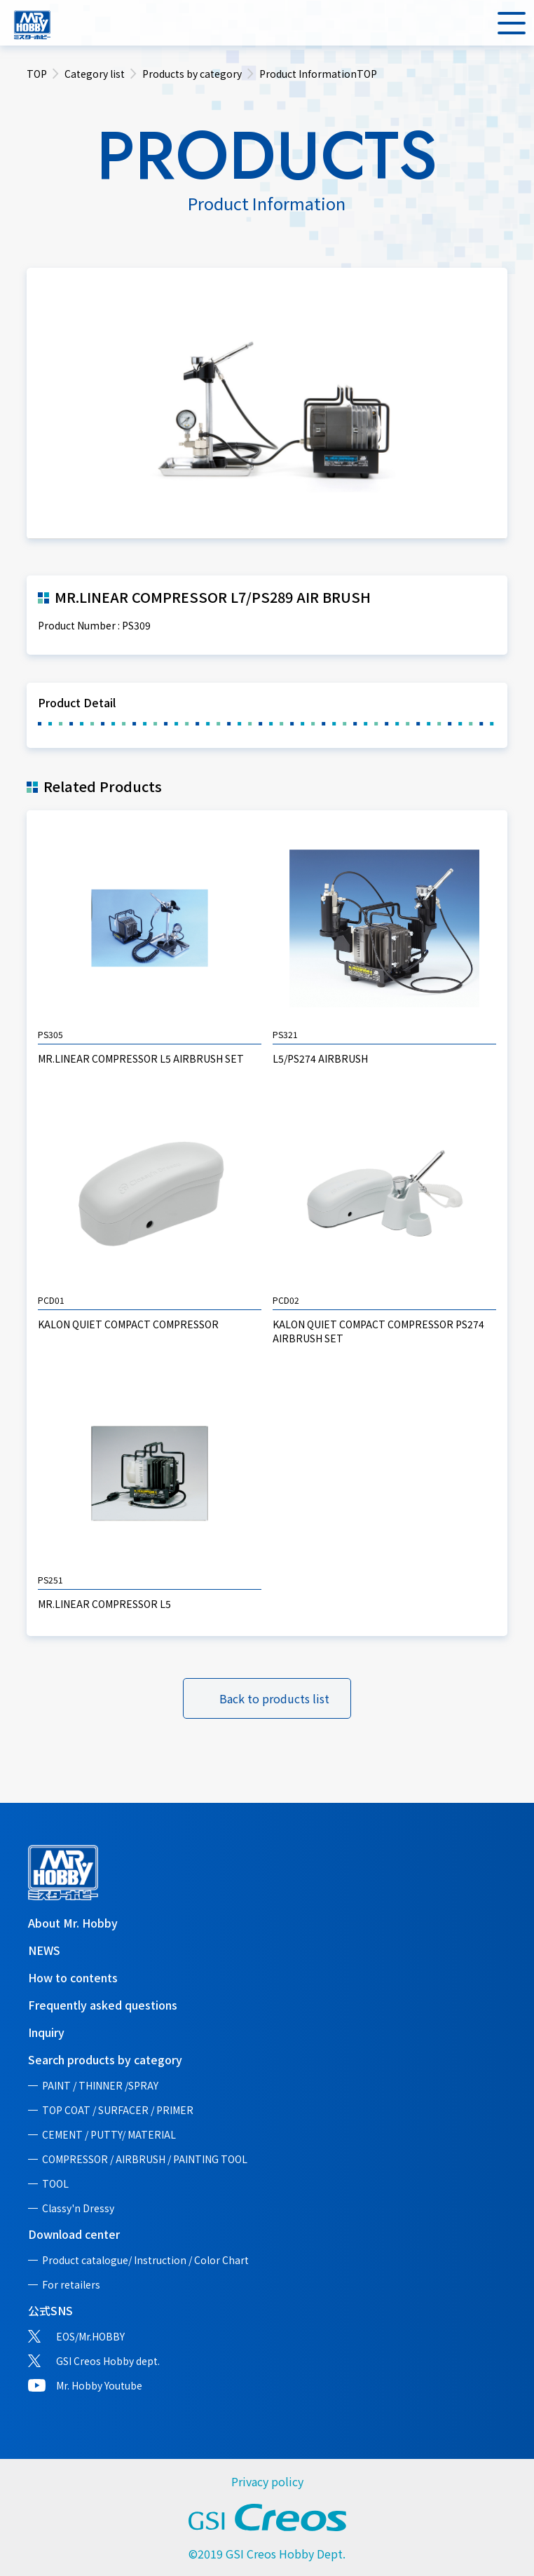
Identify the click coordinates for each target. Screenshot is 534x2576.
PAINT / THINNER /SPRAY (100, 2085)
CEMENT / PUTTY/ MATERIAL (109, 2134)
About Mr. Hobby (73, 1922)
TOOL (55, 2183)
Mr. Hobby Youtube (99, 2385)
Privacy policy (267, 2481)
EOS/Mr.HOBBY (90, 2336)
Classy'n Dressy (78, 2208)
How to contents (73, 1977)
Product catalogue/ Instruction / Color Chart (145, 2260)
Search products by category (105, 2059)
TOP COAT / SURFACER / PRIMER (117, 2110)
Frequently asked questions (102, 2004)
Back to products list (274, 1698)
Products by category (192, 74)
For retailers (71, 2284)
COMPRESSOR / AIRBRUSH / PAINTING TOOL (144, 2159)
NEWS (44, 1950)
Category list (94, 74)
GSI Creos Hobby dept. (108, 2361)
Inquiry (46, 2032)
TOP (37, 74)
